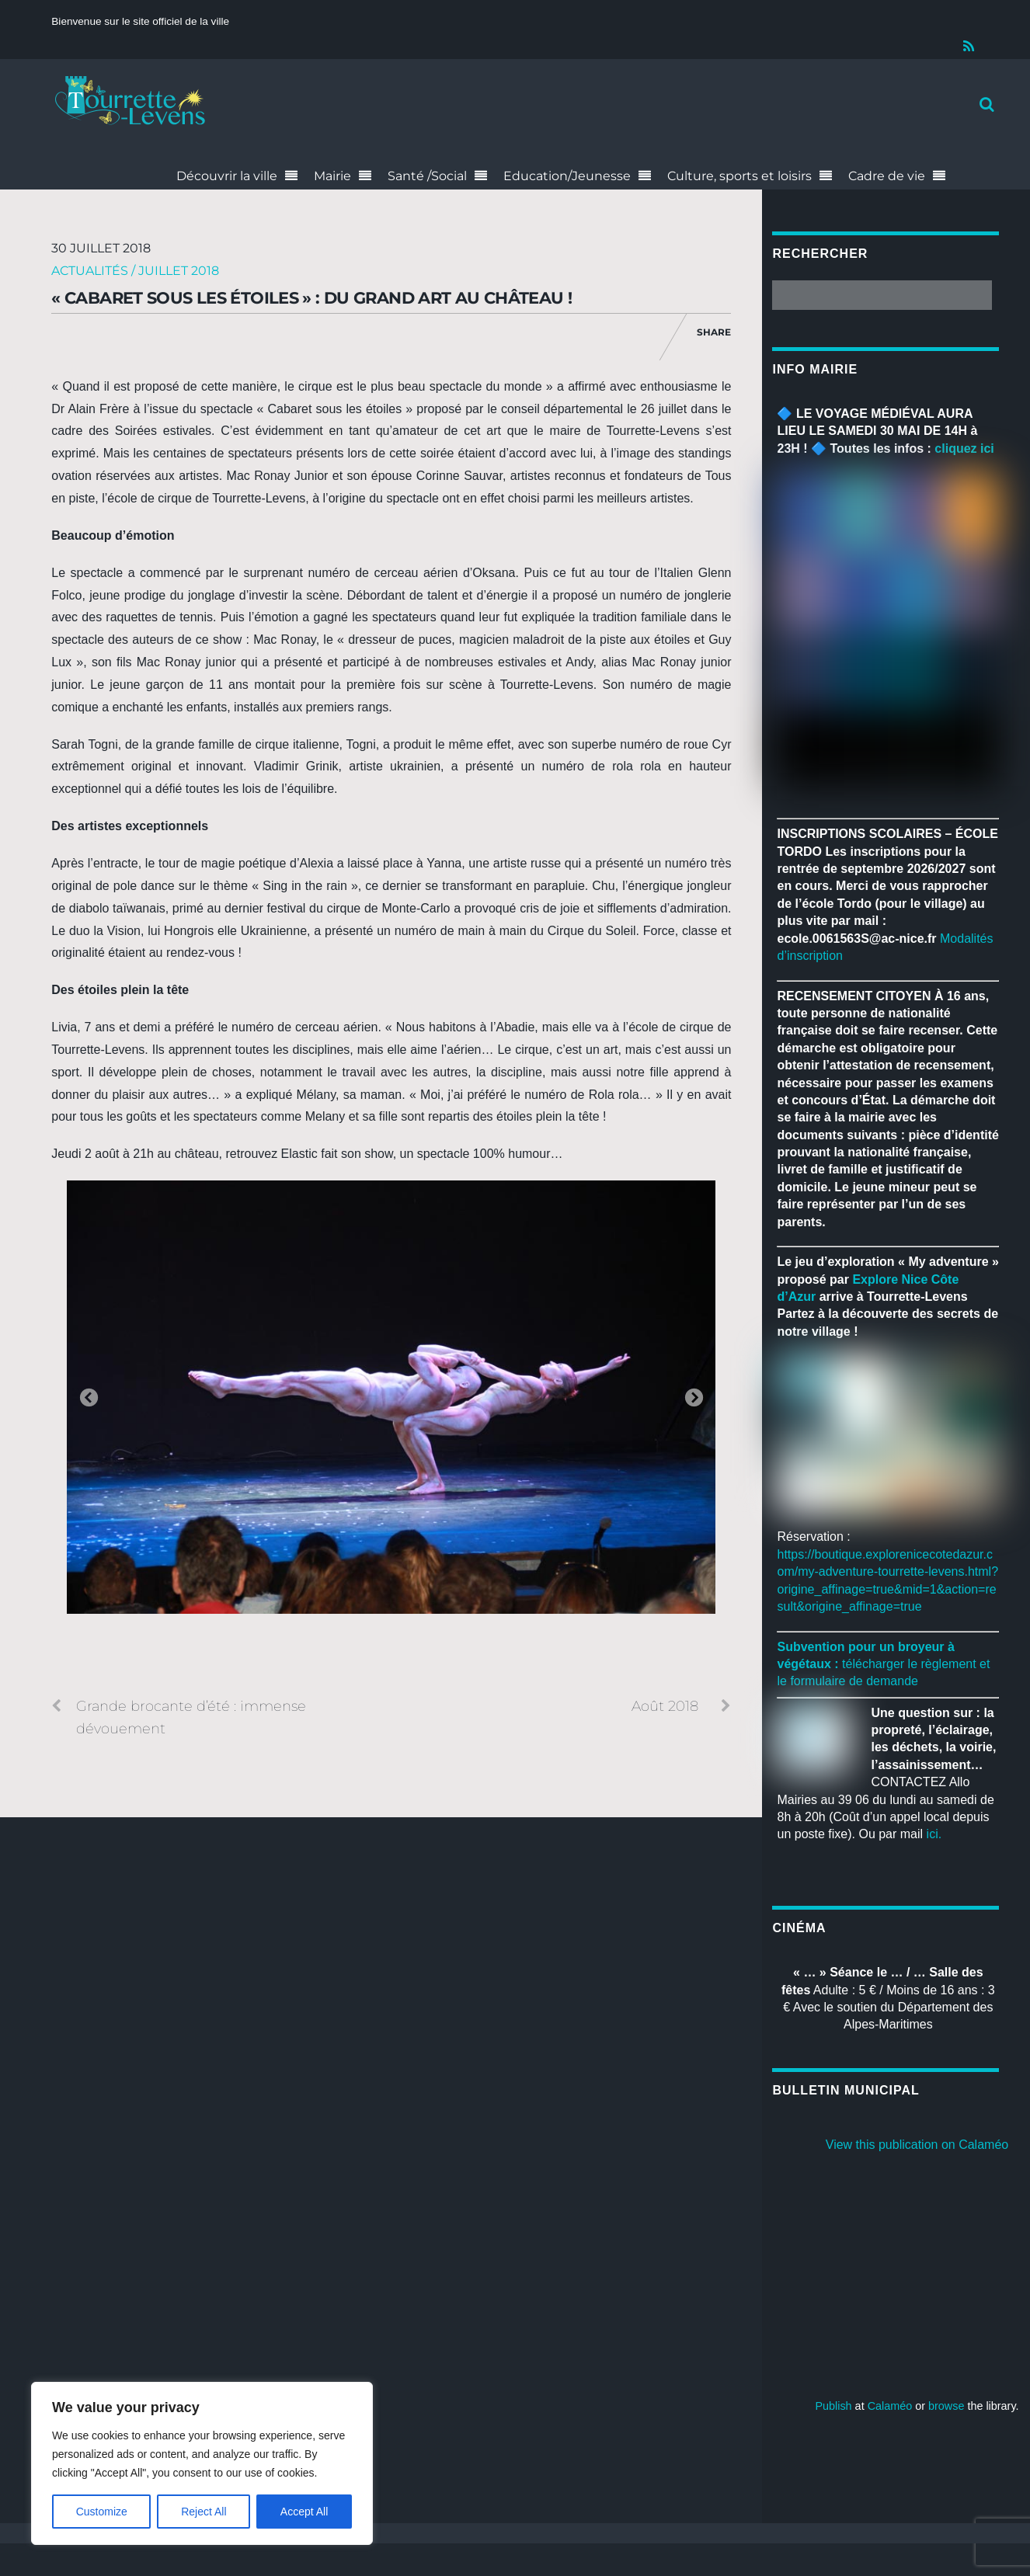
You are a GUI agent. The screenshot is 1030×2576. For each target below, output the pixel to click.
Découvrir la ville (226, 176)
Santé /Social (427, 176)
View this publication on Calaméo (917, 2144)
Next (694, 1399)
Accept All (304, 2511)
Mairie (332, 176)
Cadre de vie (886, 176)
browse (946, 2406)
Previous (88, 1399)
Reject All (203, 2511)
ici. (934, 1834)
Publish (833, 2406)
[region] (202, 2463)
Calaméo (890, 2406)
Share (714, 332)
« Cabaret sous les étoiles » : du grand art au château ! (311, 298)
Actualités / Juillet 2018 (135, 270)
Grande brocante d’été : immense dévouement (178, 1715)
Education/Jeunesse (567, 176)
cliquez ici (963, 448)
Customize (101, 2511)
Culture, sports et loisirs (739, 176)
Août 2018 (681, 1706)
